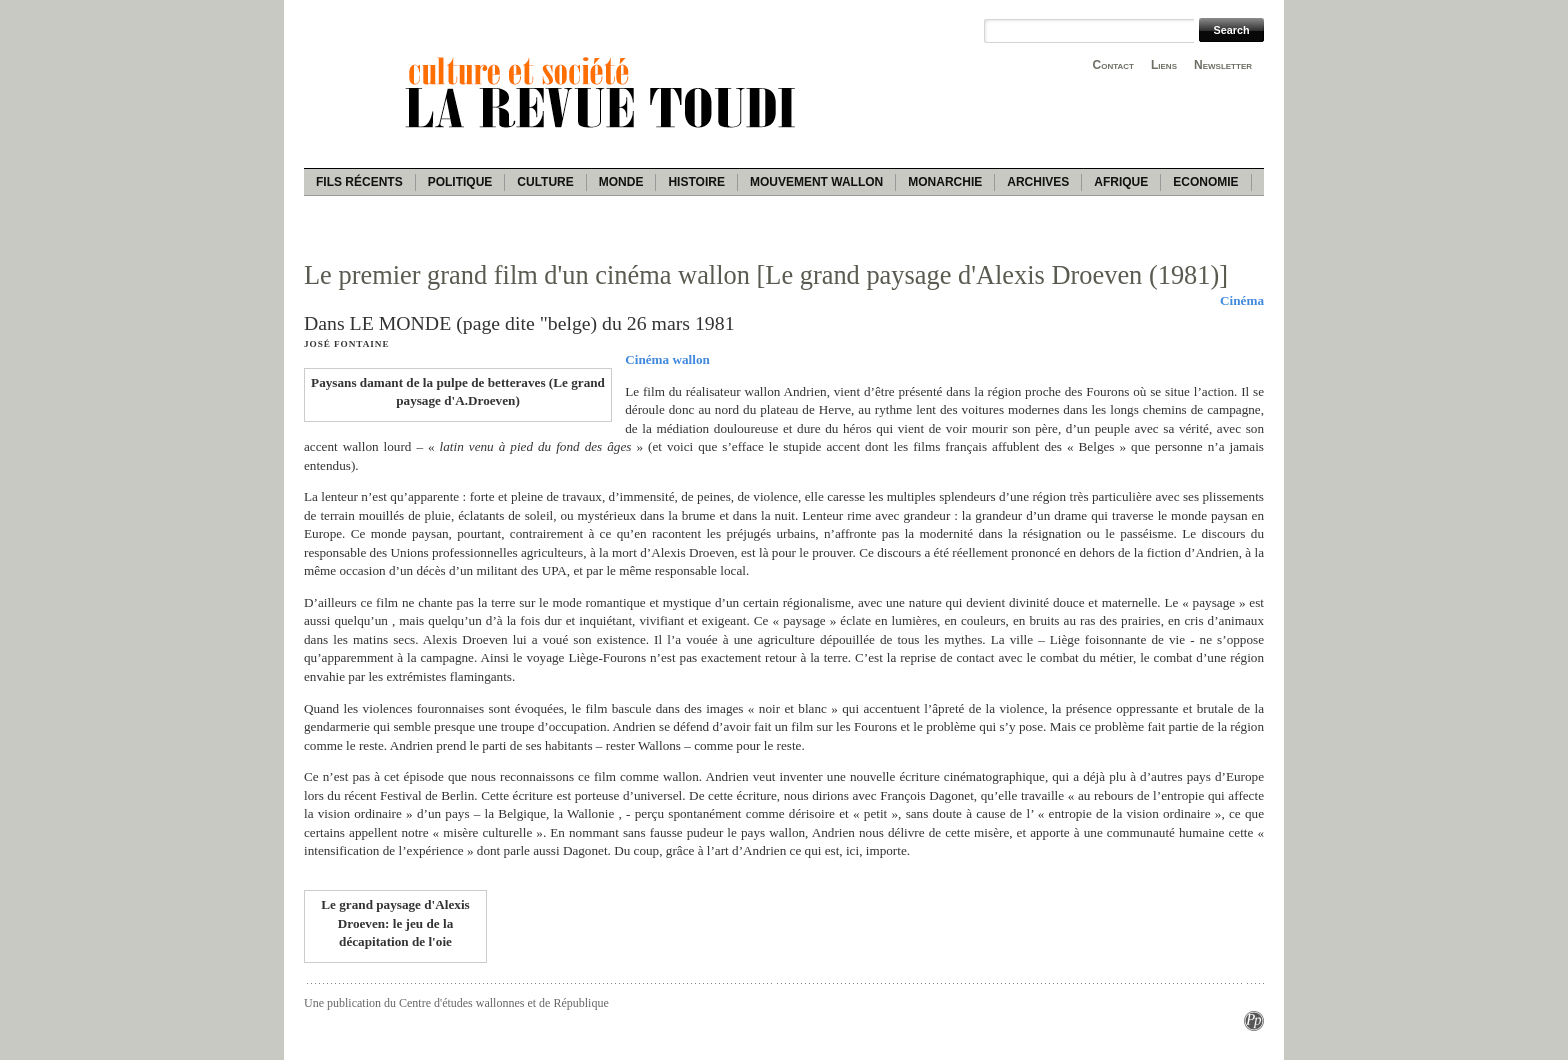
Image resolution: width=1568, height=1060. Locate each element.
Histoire (696, 182)
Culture (545, 182)
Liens (1164, 65)
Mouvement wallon (816, 182)
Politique (460, 182)
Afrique (1121, 182)
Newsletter (1223, 65)
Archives (1038, 182)
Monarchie (945, 182)
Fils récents (359, 182)
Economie (1205, 182)
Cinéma (1242, 300)
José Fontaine (346, 344)
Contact (1113, 65)
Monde (621, 182)
